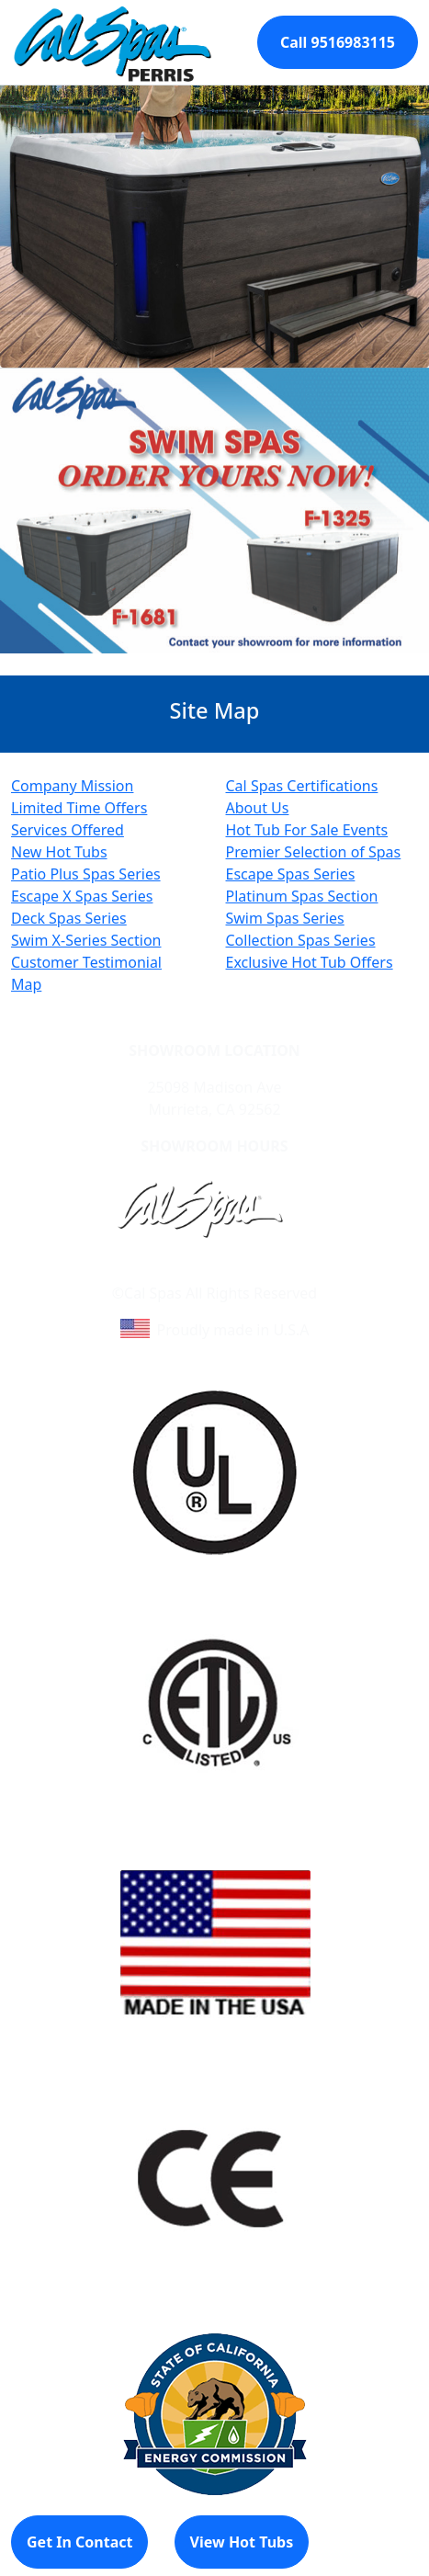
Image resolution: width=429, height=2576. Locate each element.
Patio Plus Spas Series (86, 874)
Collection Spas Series (301, 940)
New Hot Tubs (59, 852)
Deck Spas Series (69, 918)
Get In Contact (79, 2542)
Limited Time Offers (79, 808)
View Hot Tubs (242, 2542)
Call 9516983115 (337, 42)
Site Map (292, 1271)
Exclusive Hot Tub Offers (309, 962)
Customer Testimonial (86, 962)
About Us (257, 808)
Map (26, 984)
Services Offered (67, 830)
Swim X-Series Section (86, 940)
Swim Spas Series (285, 918)
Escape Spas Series (291, 874)
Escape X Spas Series (81, 896)
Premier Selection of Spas (313, 852)
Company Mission (72, 786)
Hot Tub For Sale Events (307, 830)
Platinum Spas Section (302, 896)
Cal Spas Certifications (302, 786)
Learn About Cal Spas (180, 1271)
